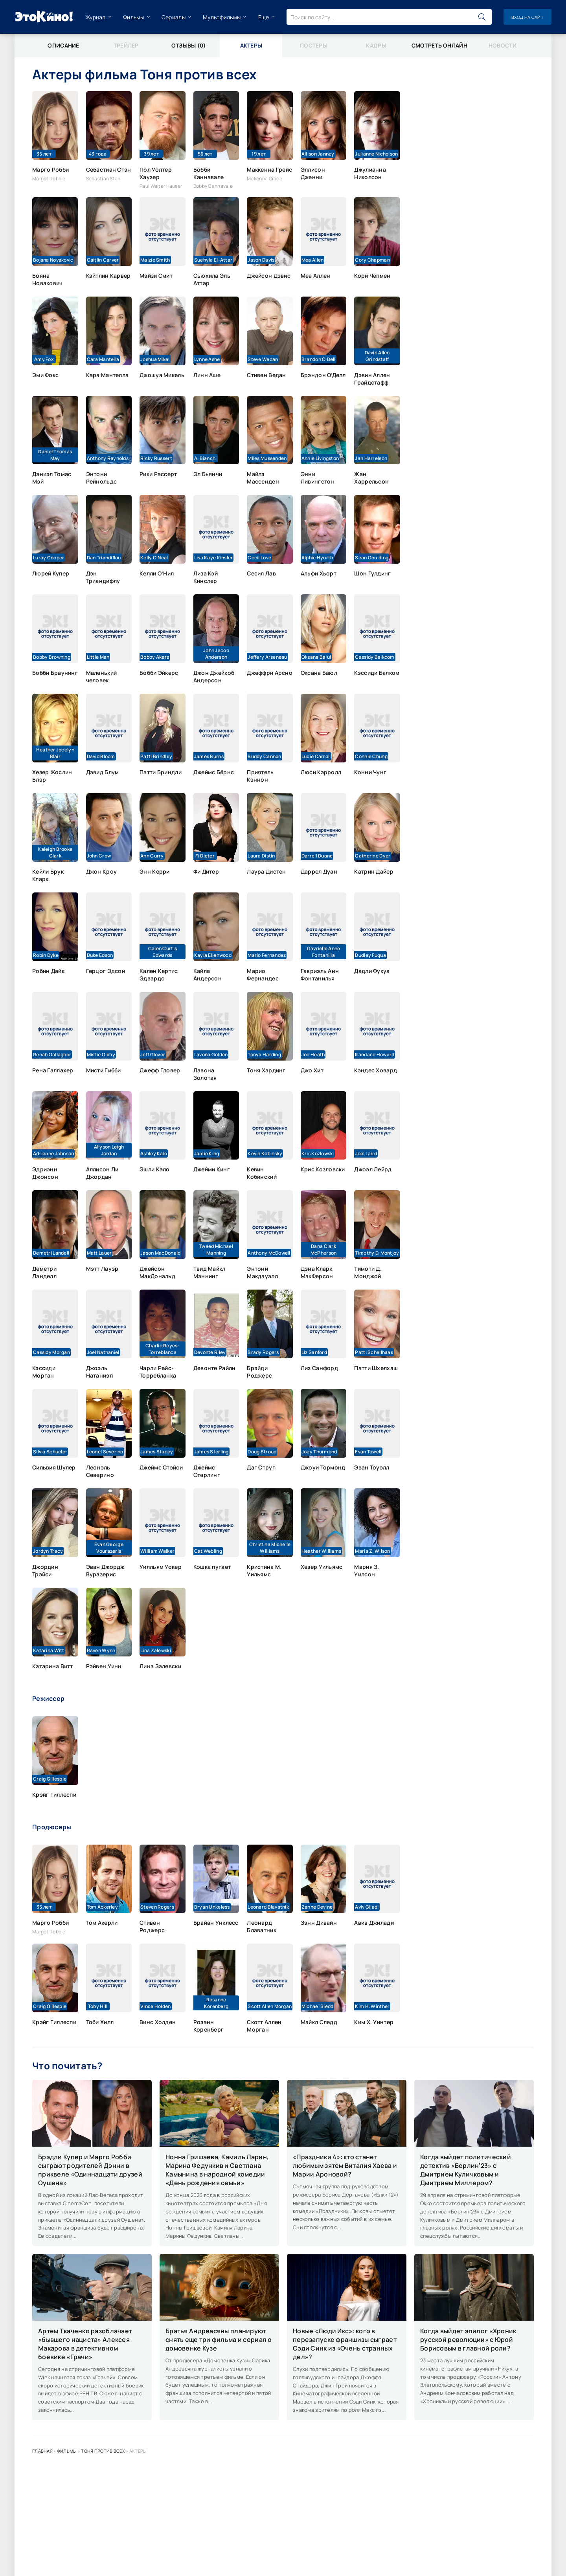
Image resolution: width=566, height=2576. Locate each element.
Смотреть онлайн (439, 45)
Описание (63, 45)
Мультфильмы (222, 17)
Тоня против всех (103, 2451)
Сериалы (174, 17)
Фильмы (133, 17)
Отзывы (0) (188, 45)
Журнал (95, 17)
